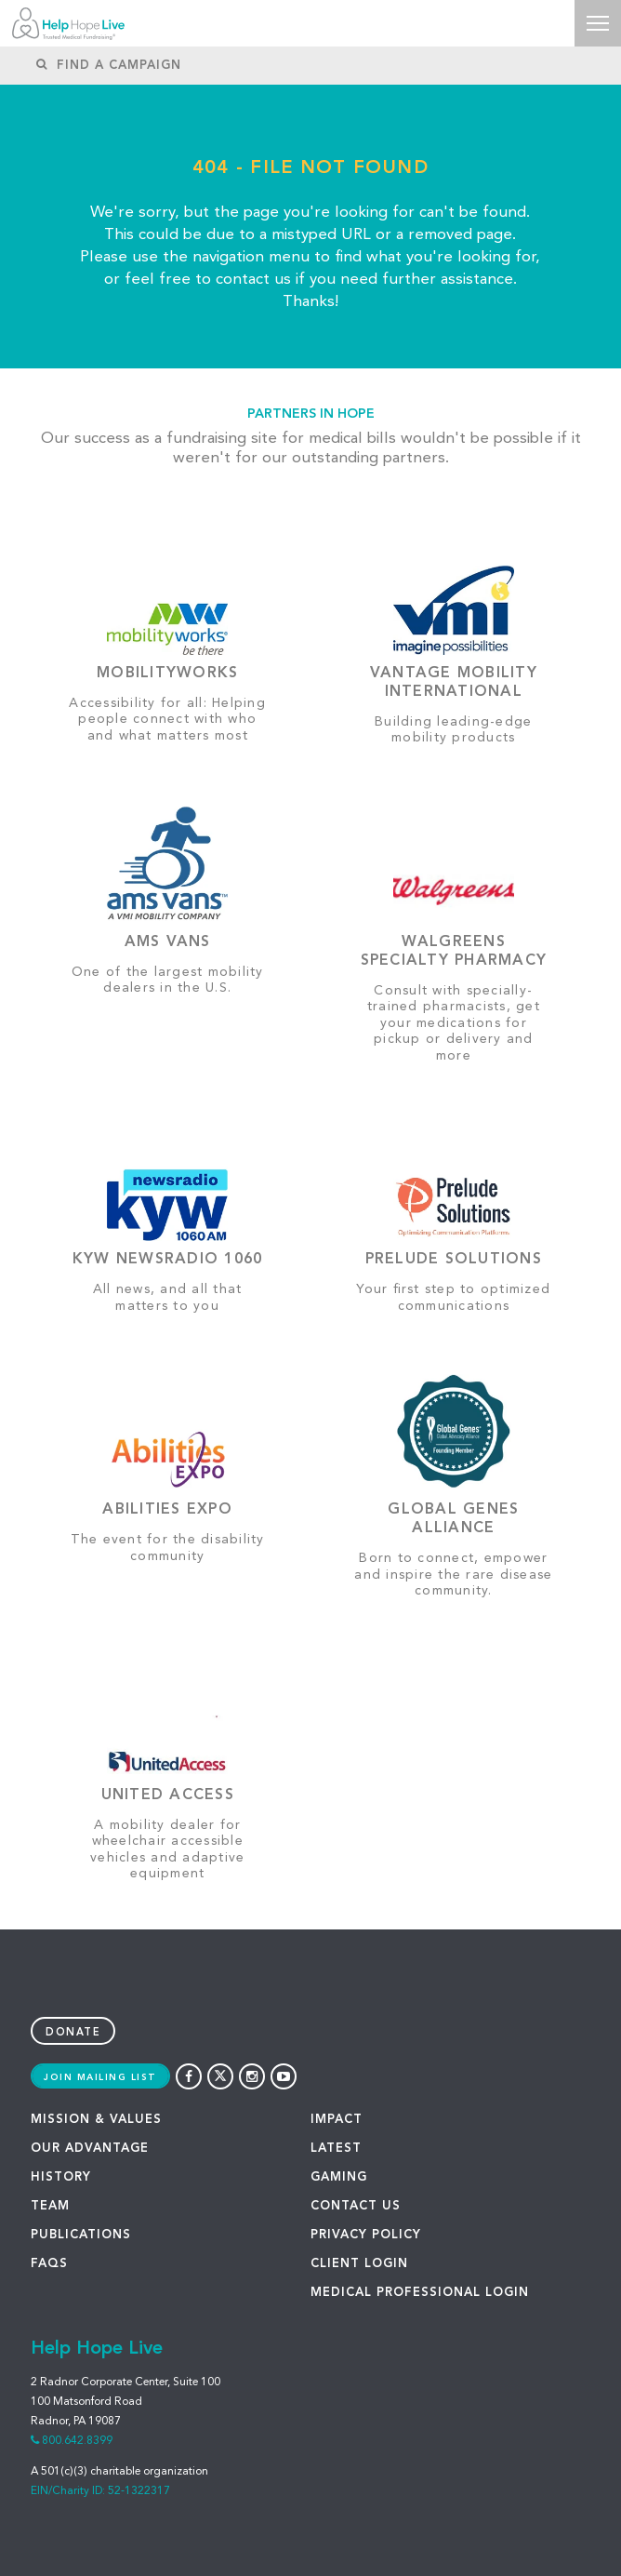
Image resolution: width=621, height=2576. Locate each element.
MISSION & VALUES (96, 2120)
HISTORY (61, 2177)
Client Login (359, 2264)
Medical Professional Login (419, 2293)
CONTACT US (355, 2206)
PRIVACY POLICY (365, 2235)
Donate (73, 2033)
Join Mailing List (100, 2077)
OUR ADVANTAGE (90, 2148)
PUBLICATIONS (81, 2235)
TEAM (50, 2206)
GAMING (338, 2177)
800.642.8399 (77, 2441)
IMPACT (336, 2120)
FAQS (49, 2264)
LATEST (336, 2148)
